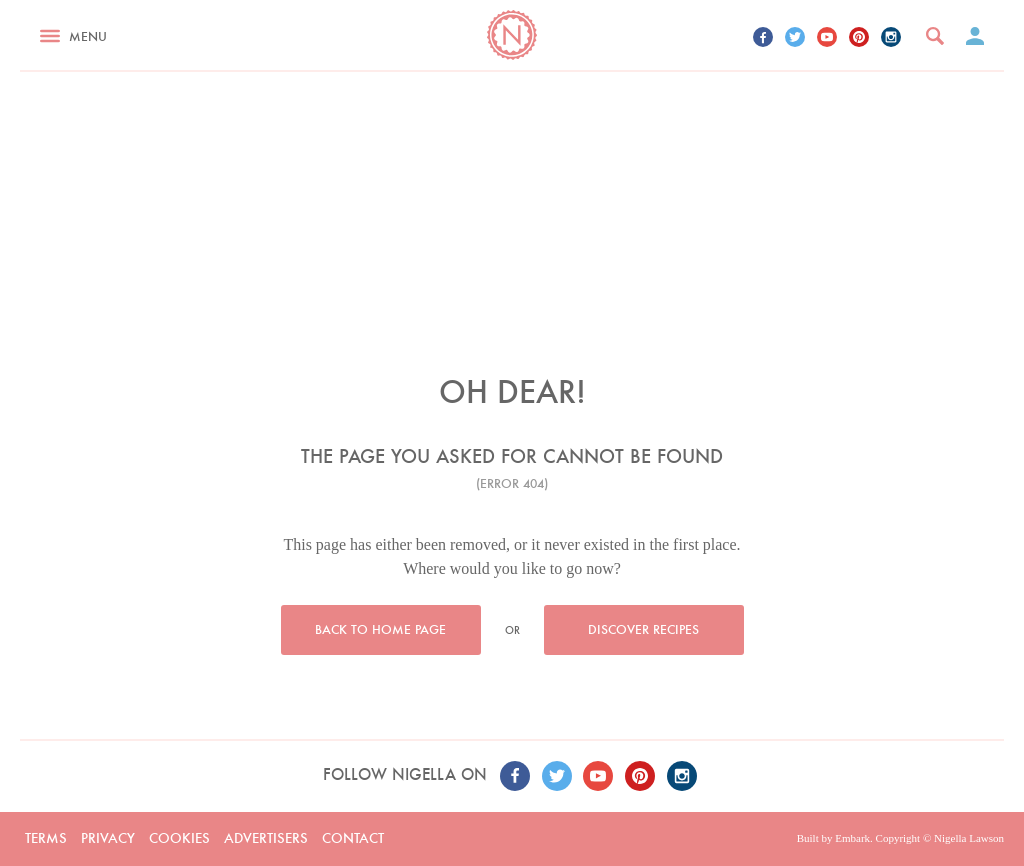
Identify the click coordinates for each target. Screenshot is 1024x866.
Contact (353, 838)
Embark (852, 838)
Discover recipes (643, 629)
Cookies (179, 838)
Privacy (108, 838)
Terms (46, 838)
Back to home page (380, 629)
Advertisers (266, 838)
